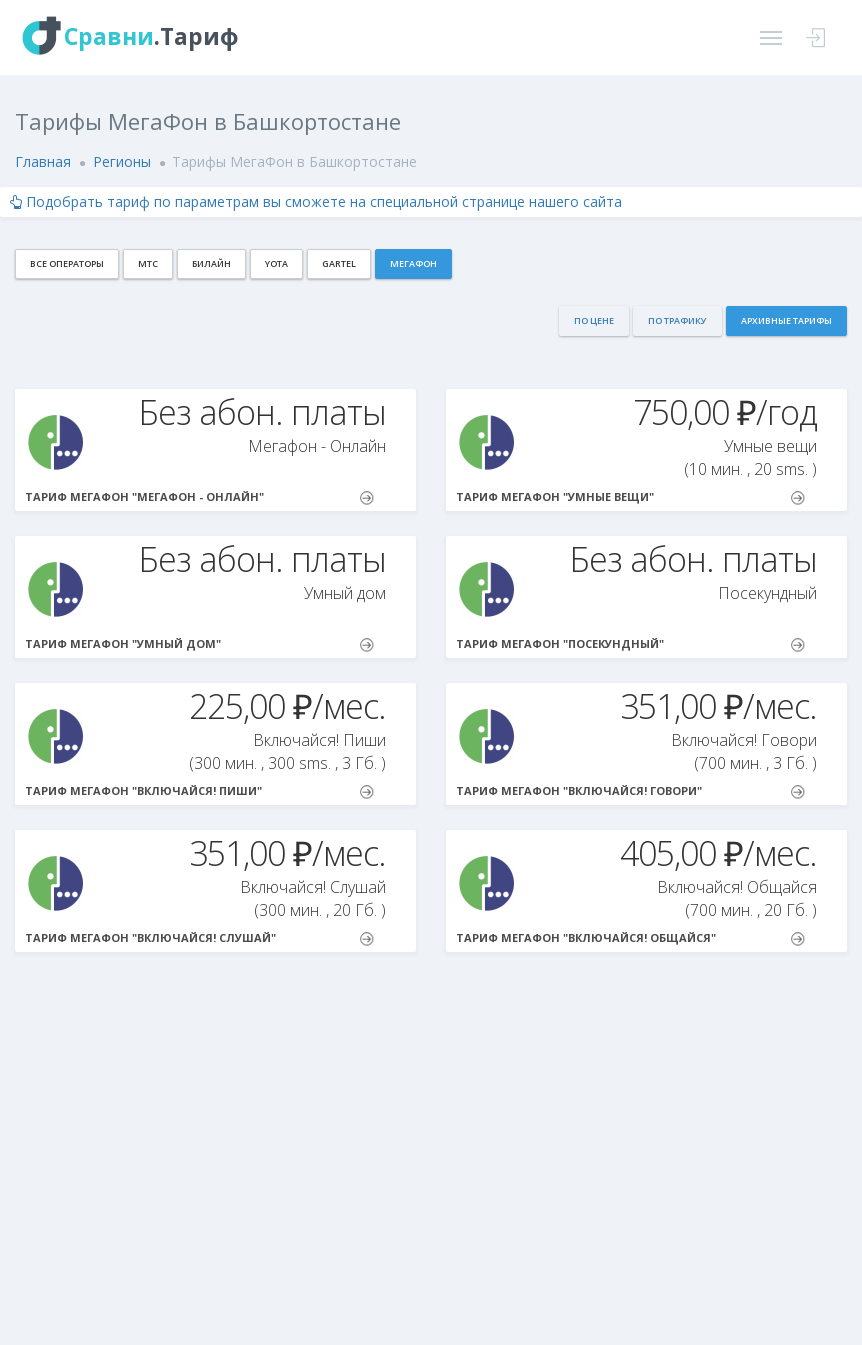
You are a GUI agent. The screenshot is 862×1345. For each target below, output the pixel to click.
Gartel (339, 263)
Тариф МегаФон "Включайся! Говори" (630, 791)
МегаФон (413, 263)
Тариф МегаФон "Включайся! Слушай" (199, 938)
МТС (148, 263)
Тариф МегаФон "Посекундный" (630, 644)
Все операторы (67, 263)
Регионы (122, 161)
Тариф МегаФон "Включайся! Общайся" (630, 938)
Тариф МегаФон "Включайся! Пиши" (199, 791)
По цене (594, 320)
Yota (276, 263)
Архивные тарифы (786, 320)
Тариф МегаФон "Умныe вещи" (630, 497)
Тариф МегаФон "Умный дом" (199, 644)
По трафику (677, 320)
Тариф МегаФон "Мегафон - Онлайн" (199, 497)
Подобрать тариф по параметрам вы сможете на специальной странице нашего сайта (316, 201)
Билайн (211, 263)
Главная (43, 161)
